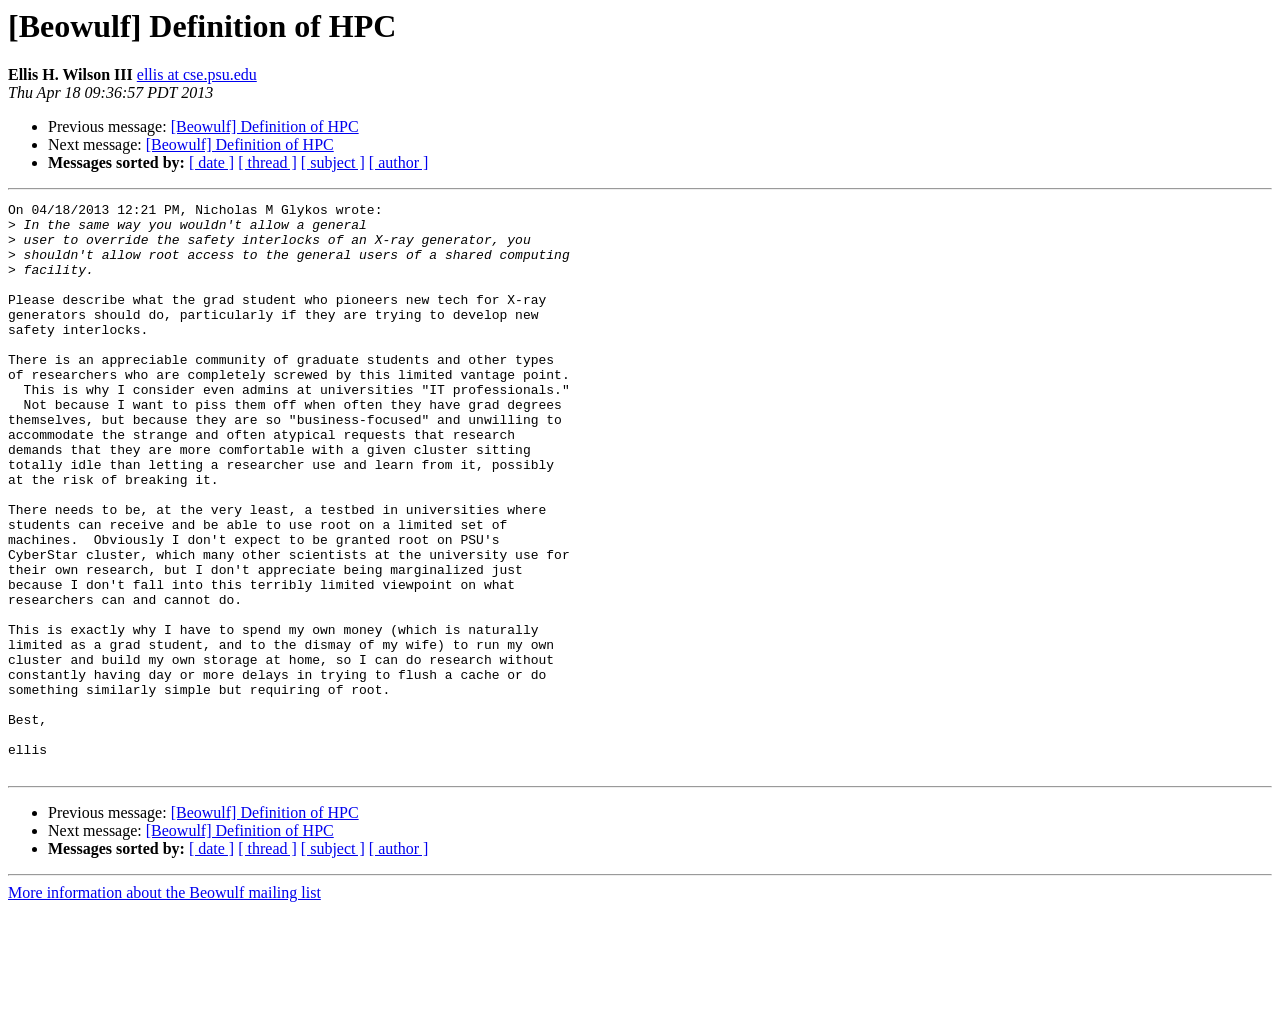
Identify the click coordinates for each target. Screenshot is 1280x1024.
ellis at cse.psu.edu (197, 74)
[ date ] (211, 162)
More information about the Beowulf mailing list (164, 1006)
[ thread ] (267, 162)
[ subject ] (333, 162)
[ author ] (399, 162)
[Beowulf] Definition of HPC (265, 126)
